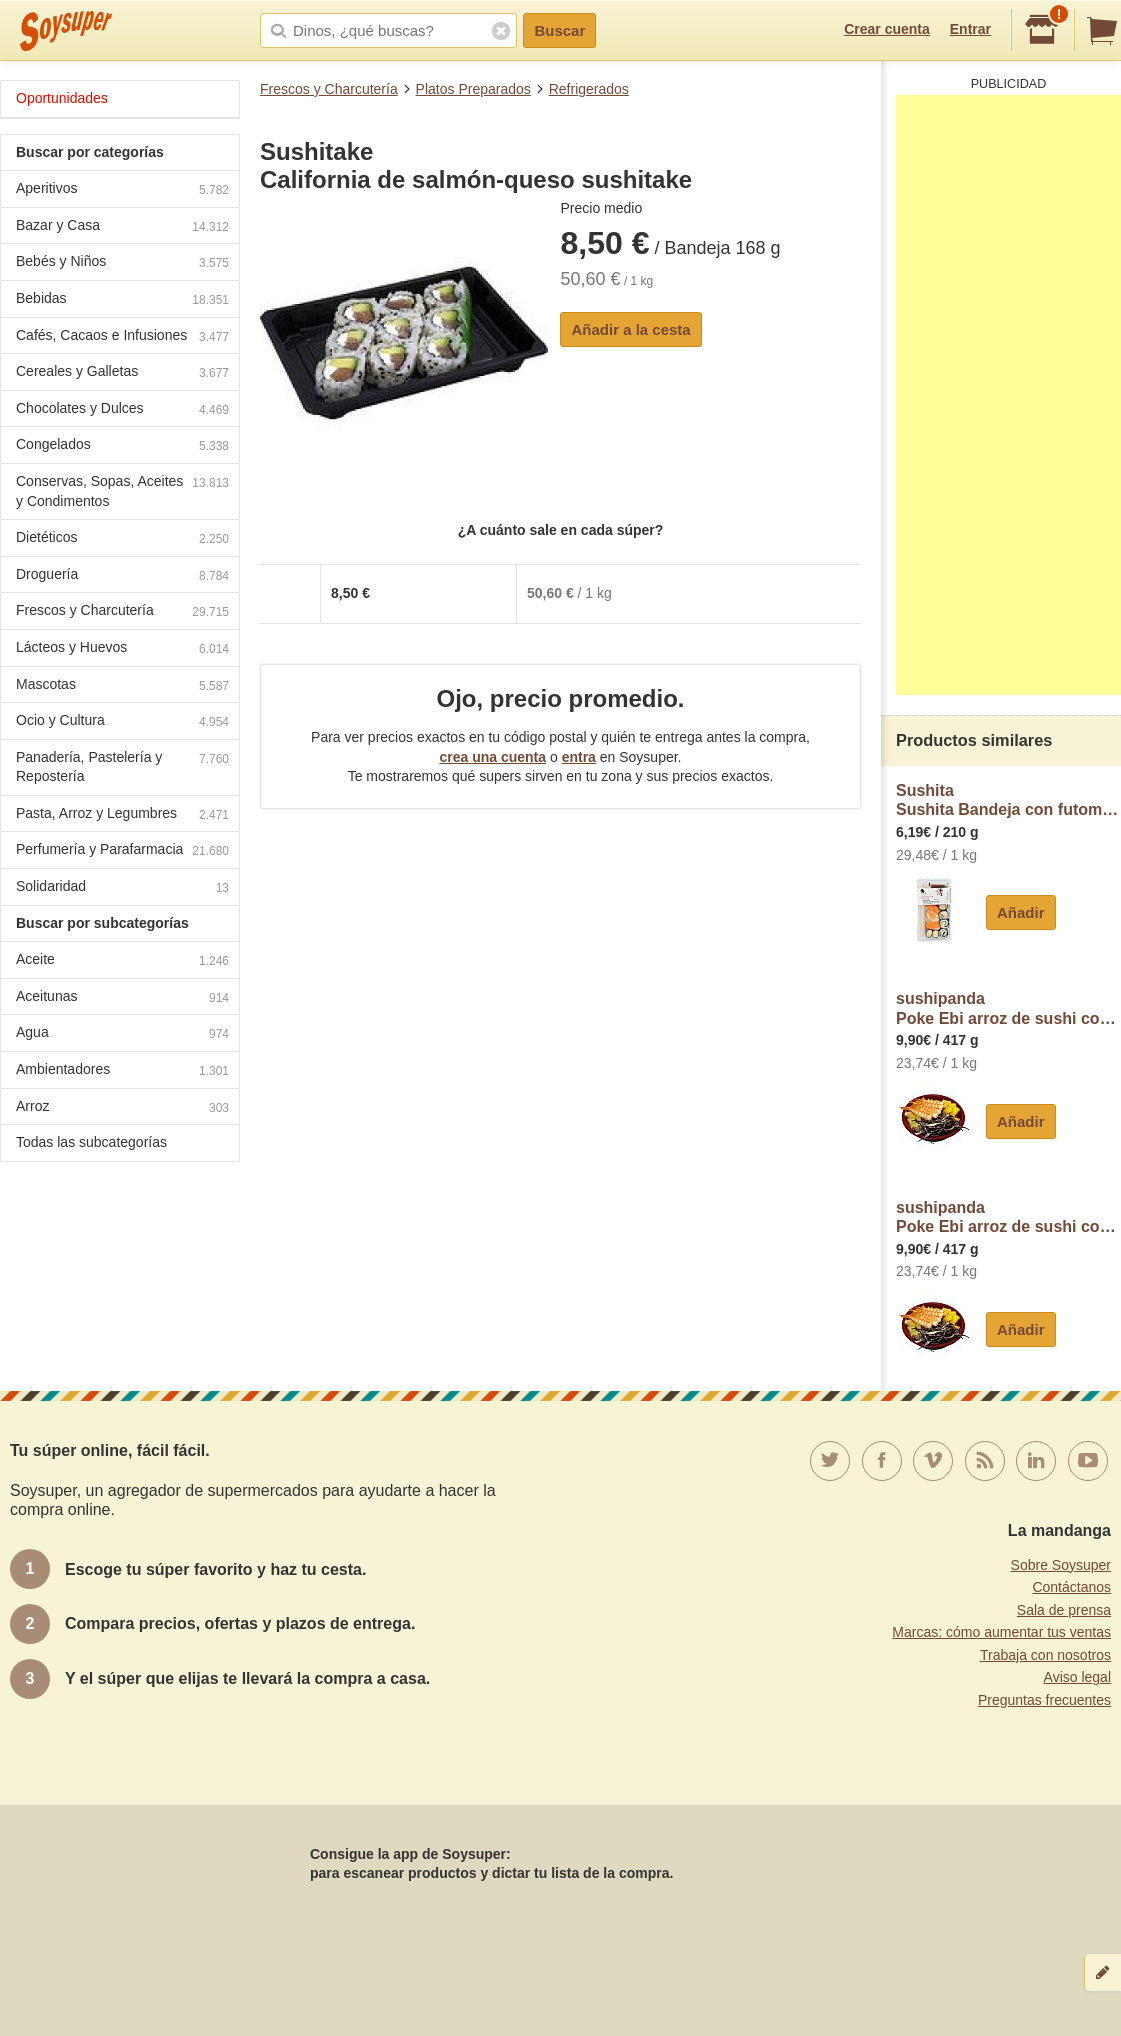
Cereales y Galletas (122, 373)
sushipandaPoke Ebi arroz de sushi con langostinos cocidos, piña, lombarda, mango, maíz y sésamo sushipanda (1008, 1008)
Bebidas (122, 300)
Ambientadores (122, 1071)
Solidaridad (122, 888)
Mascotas (122, 686)
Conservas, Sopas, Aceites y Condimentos (122, 491)
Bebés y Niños (122, 263)
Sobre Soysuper (1061, 1565)
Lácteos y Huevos (122, 649)
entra (579, 757)
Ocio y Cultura (122, 722)
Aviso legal (1077, 1677)
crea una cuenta (492, 757)
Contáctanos (1071, 1587)
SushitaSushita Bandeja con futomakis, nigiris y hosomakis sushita (1008, 800)
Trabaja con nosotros (1045, 1655)
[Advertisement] (1008, 395)
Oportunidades (62, 98)
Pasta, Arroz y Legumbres (122, 815)
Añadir (1021, 912)
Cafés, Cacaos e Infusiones (122, 337)
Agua (122, 1034)
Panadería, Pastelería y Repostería (122, 767)
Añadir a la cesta (630, 329)
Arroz (122, 1108)
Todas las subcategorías (91, 1142)
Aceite (122, 961)
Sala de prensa (1064, 1610)
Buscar (559, 30)
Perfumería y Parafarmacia (122, 851)
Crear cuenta (887, 29)
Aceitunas (122, 998)
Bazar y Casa (122, 227)
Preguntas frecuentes (1044, 1700)
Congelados (122, 446)
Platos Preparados (473, 89)
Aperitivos (122, 190)
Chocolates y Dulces (122, 410)
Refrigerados (589, 89)
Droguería (122, 576)
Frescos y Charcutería (329, 89)
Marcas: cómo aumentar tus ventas (1001, 1632)
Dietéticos (122, 539)
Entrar (970, 29)
